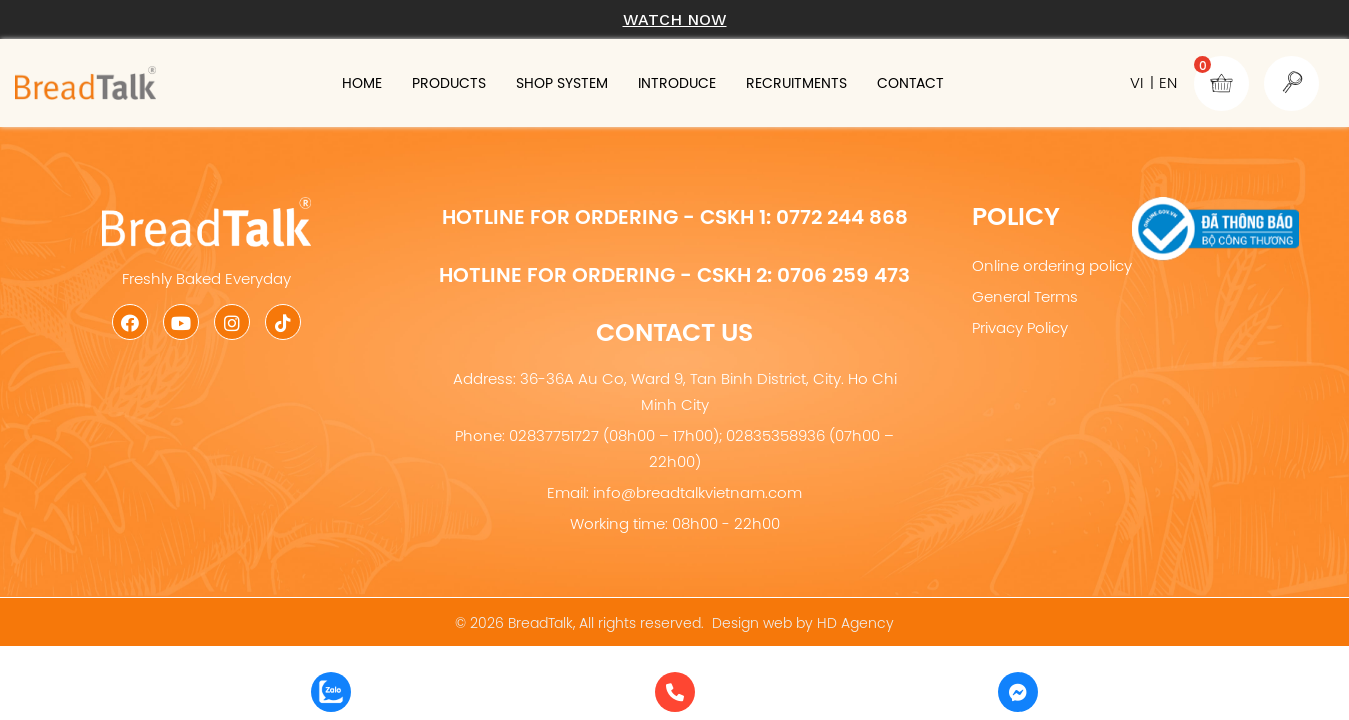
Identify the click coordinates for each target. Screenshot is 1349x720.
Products (452, 83)
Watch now (675, 19)
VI (1136, 82)
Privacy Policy (1020, 327)
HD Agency (855, 623)
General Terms (1025, 296)
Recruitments (864, 83)
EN (1168, 82)
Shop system (586, 83)
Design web (752, 623)
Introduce (722, 83)
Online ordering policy (1052, 265)
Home (347, 83)
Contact (1000, 83)
